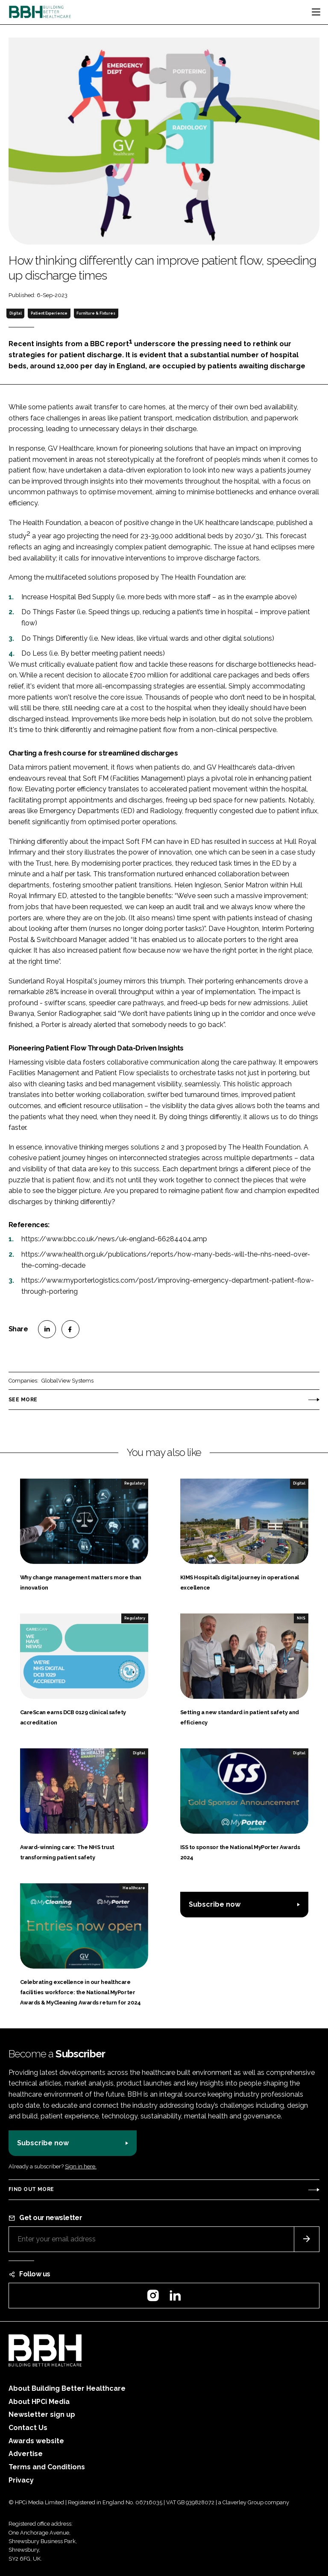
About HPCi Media (39, 2402)
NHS (301, 1618)
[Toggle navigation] (316, 12)
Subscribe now (214, 1904)
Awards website (36, 2441)
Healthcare (134, 1888)
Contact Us (28, 2428)
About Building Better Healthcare (67, 2388)
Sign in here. (81, 2166)
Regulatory (134, 1483)
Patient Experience (49, 313)
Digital (15, 313)
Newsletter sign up (42, 2414)
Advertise (26, 2454)
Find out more (31, 2189)
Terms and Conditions (47, 2467)
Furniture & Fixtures (95, 313)
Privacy (21, 2480)
